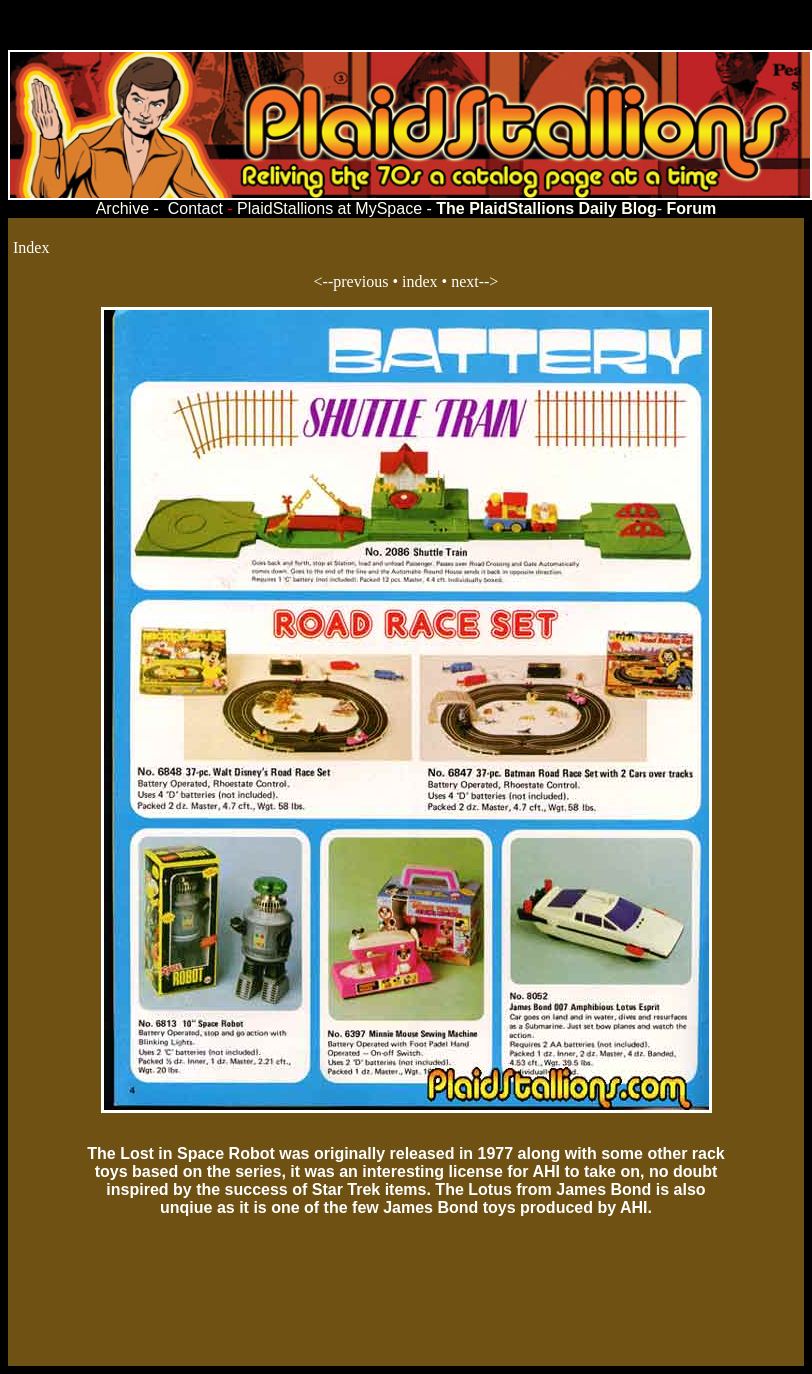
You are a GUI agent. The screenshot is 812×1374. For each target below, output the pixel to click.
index (420, 281)
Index (31, 247)
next (465, 281)
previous (360, 281)
